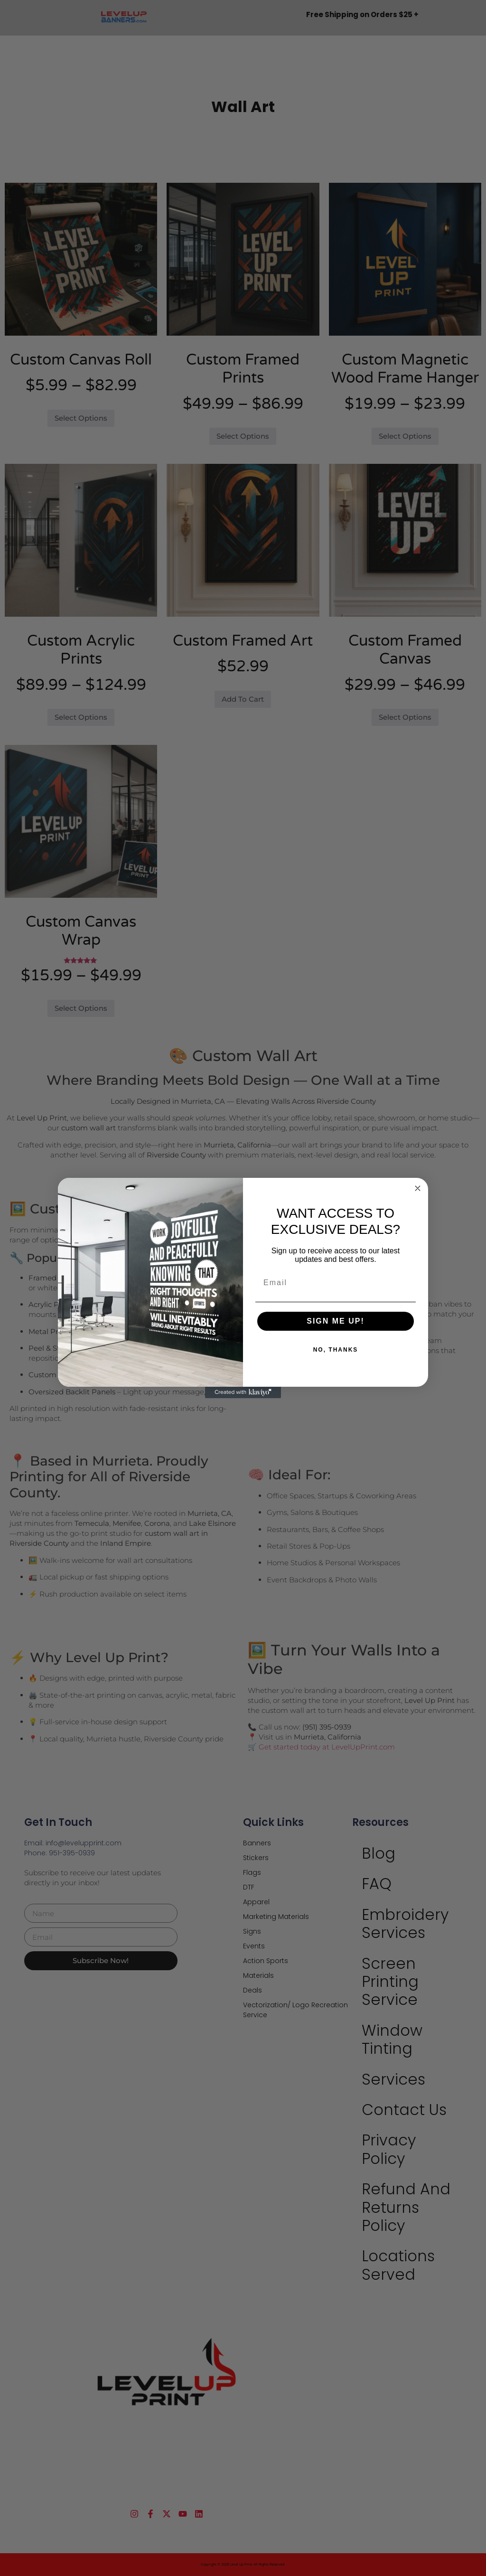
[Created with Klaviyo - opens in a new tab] (243, 1392)
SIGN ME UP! (335, 1321)
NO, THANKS (335, 1349)
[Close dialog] (417, 1188)
